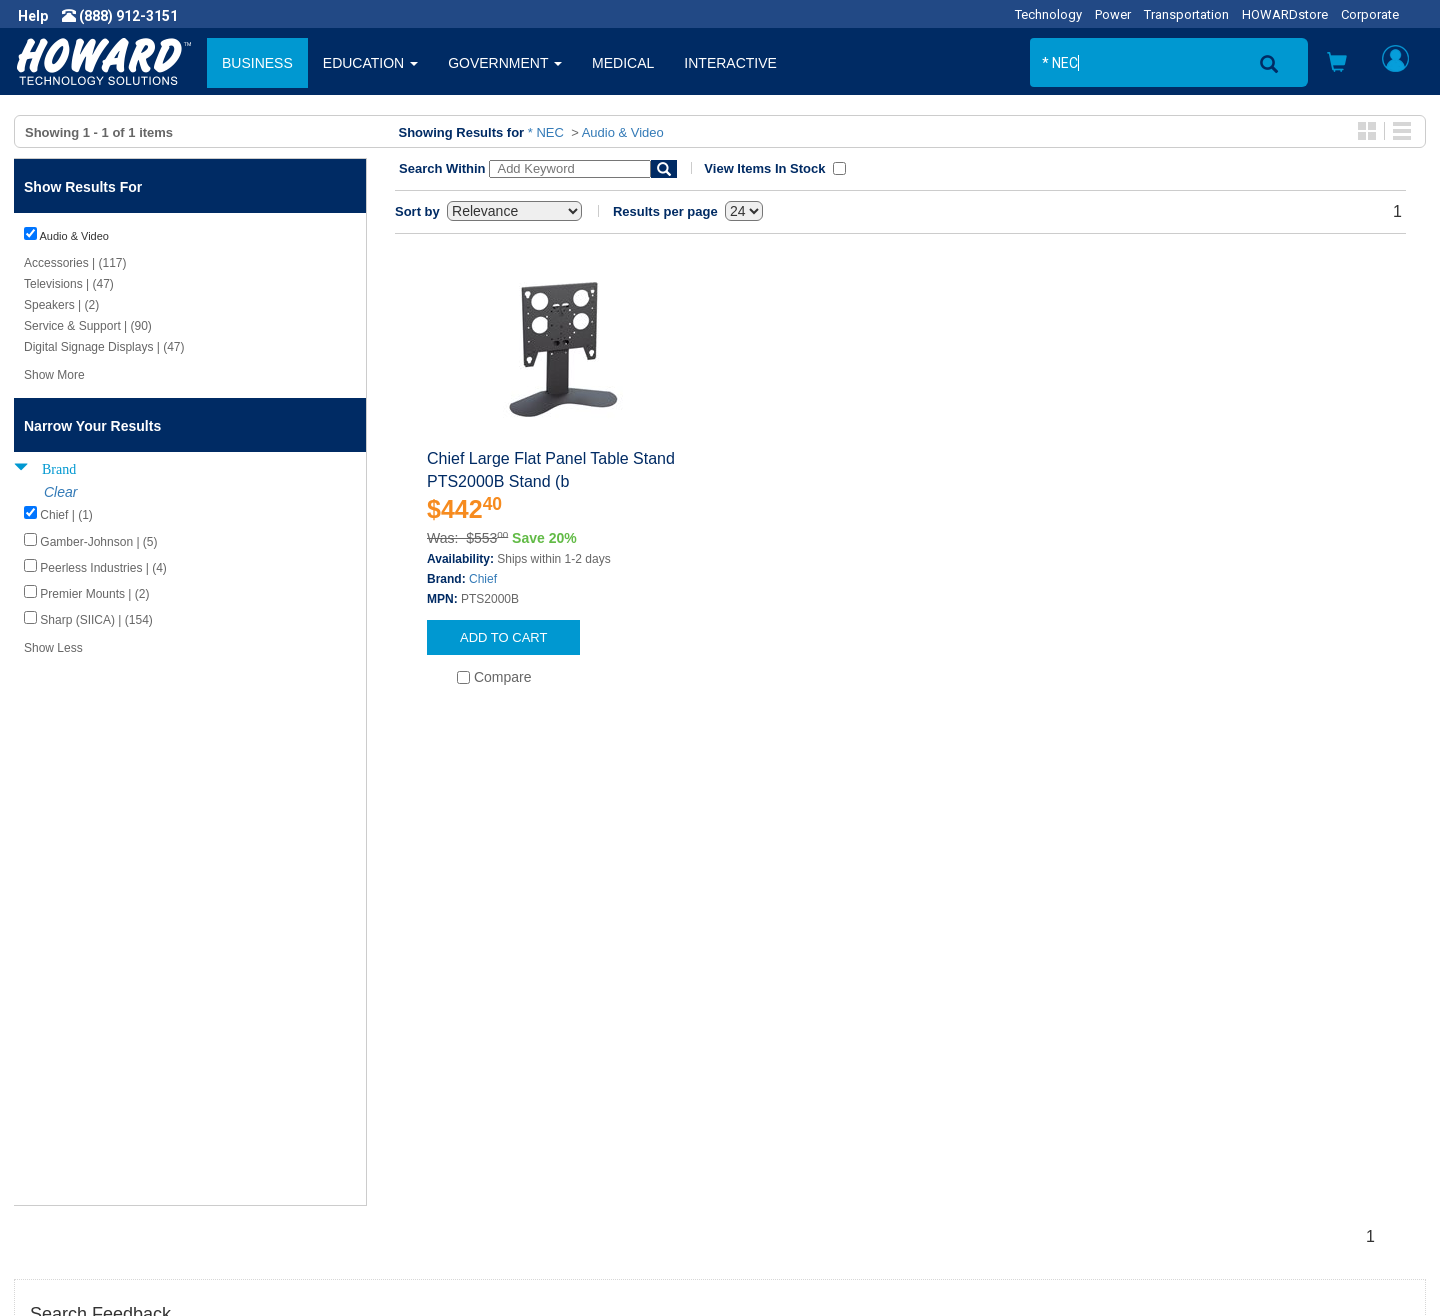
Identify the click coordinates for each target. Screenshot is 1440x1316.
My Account (772, 1084)
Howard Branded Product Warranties (498, 1104)
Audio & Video (623, 132)
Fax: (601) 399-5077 (1150, 1144)
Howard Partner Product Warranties (495, 1124)
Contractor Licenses (94, 1164)
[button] (1337, 64)
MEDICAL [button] (623, 63)
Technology (1048, 14)
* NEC (546, 132)
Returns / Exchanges (800, 1124)
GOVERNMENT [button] (505, 63)
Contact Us (769, 1064)
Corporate (1370, 14)
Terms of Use (73, 1144)
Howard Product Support (461, 1064)
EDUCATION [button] (370, 63)
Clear (60, 492)
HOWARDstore (1285, 14)
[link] (1090, 1267)
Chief (483, 579)
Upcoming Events (438, 1144)
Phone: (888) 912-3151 (1159, 1124)
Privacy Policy (74, 1124)
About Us (60, 1064)
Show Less (53, 648)
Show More (54, 375)
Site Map (763, 1144)
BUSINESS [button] (257, 63)
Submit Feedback (438, 1084)
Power (1113, 14)
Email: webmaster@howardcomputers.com (1224, 1164)
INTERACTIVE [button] (730, 63)
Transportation (1186, 14)
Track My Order (783, 1104)
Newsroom (65, 1084)
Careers (56, 1104)
